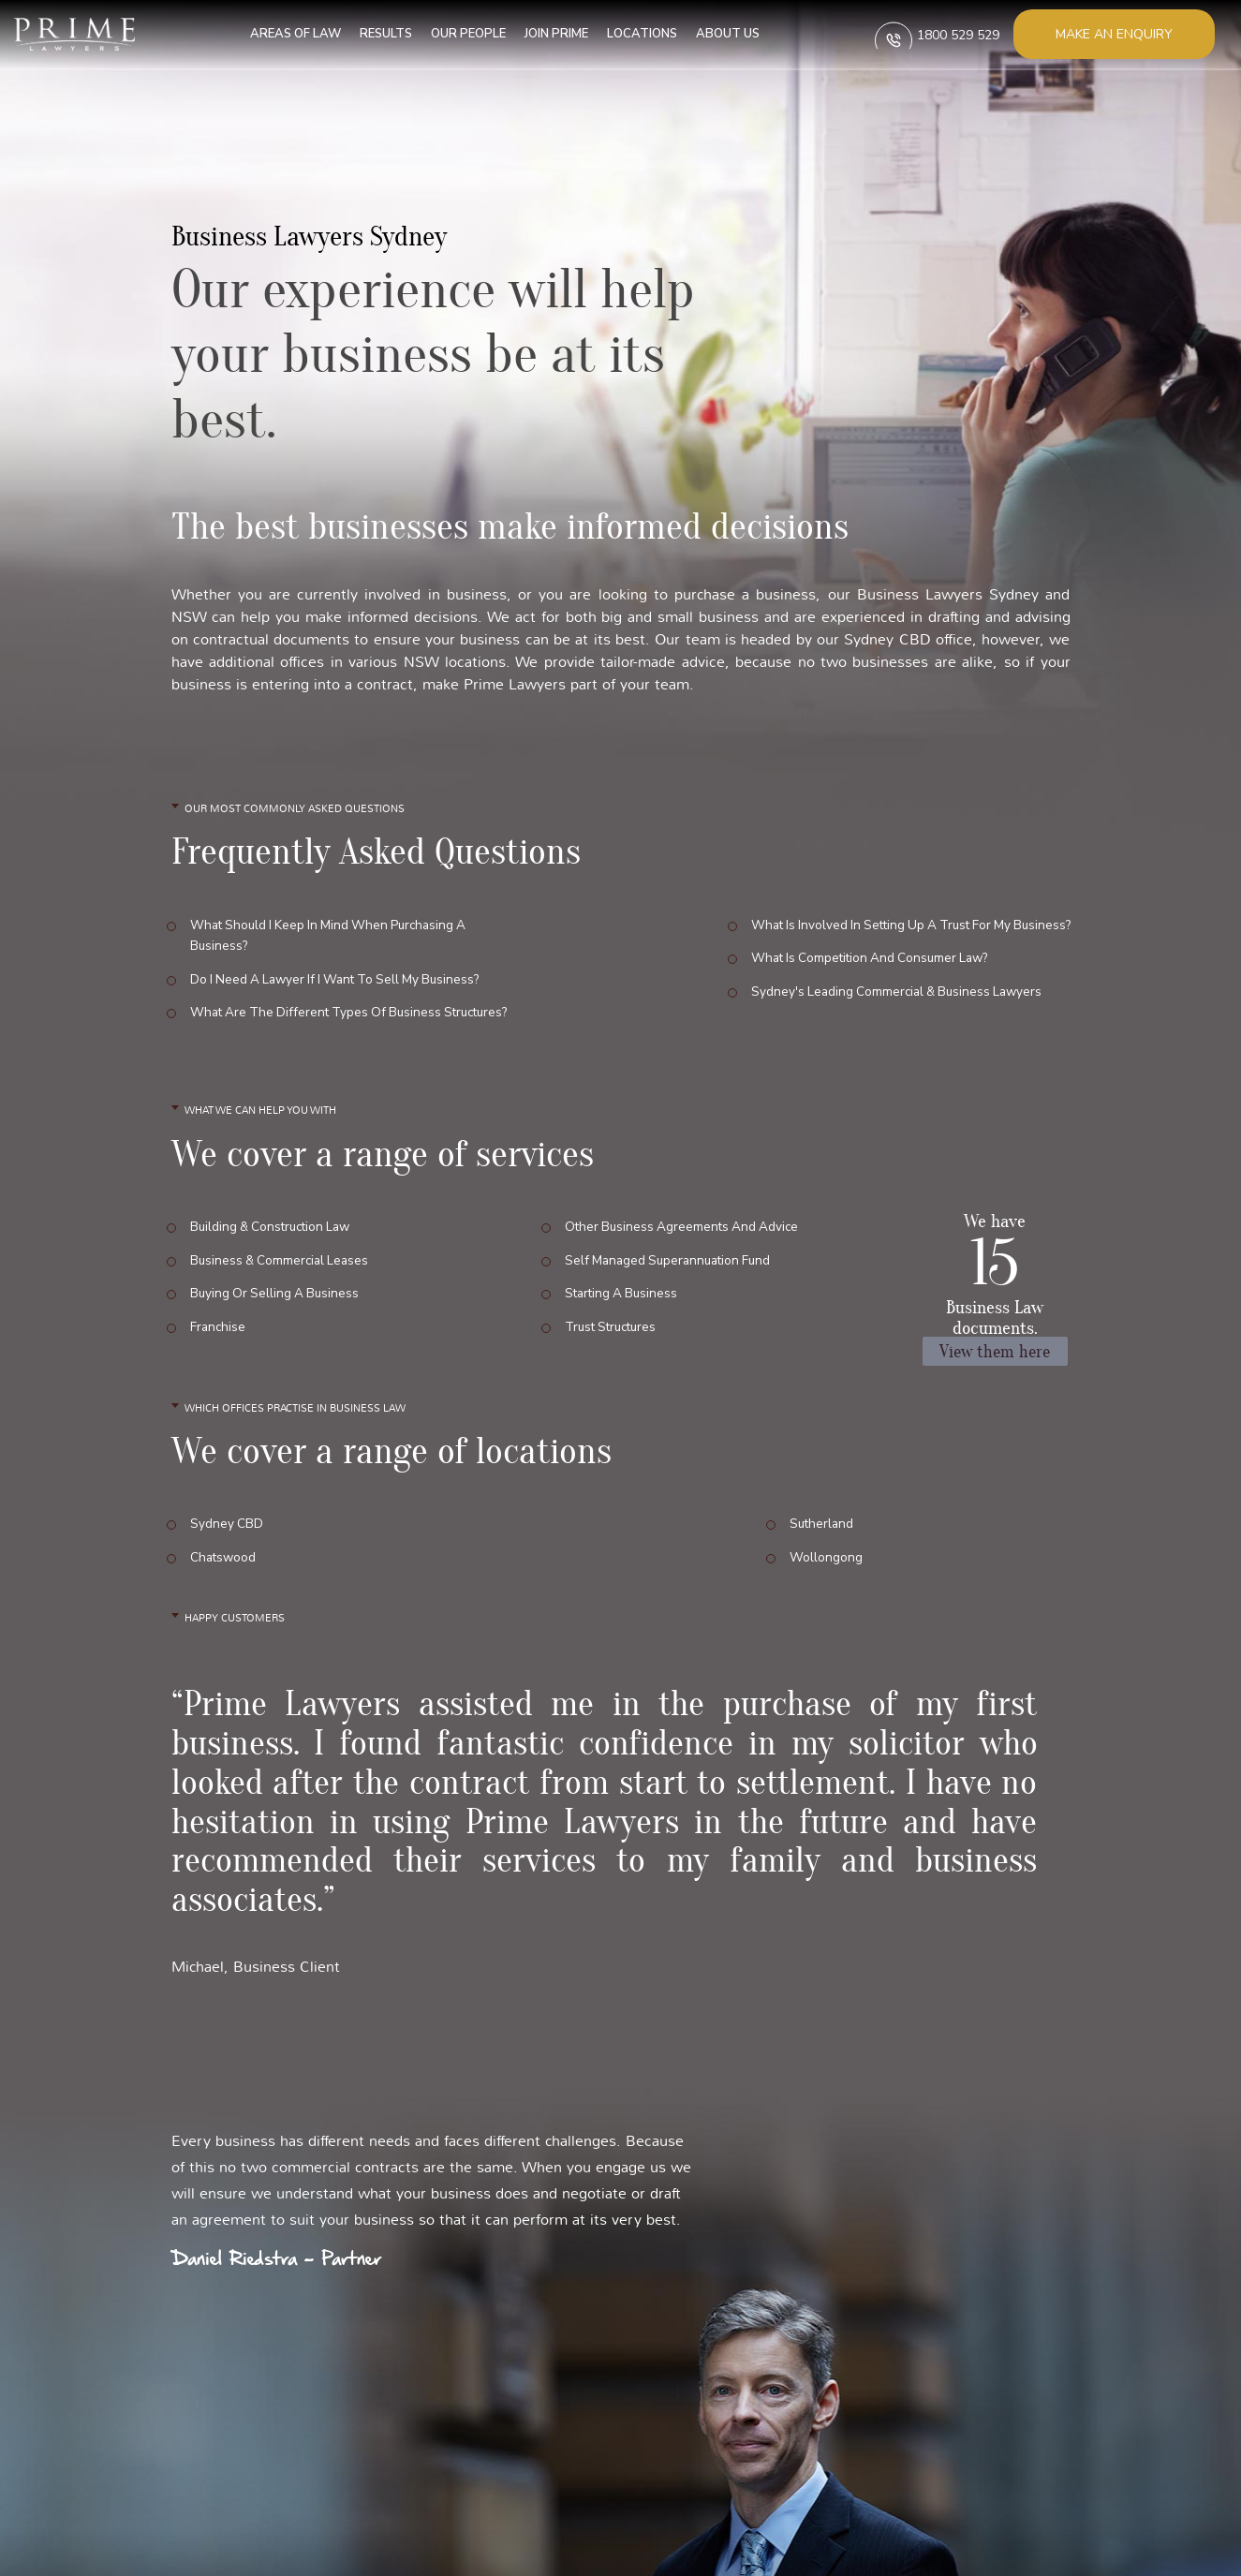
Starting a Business (624, 1280)
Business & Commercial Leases (283, 1254)
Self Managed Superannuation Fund (672, 1254)
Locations (631, 33)
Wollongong (826, 1553)
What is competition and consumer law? (858, 950)
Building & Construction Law (275, 1227)
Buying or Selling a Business (277, 1280)
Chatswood (224, 1553)
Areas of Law (284, 33)
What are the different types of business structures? (320, 1009)
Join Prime (545, 33)
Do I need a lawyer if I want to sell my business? (342, 972)
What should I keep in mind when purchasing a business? (334, 935)
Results (374, 33)
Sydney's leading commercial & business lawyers (885, 976)
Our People (457, 33)
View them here (995, 1353)
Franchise (218, 1306)
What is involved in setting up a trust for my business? (902, 924)
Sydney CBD (227, 1526)
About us (716, 33)
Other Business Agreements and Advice (685, 1227)
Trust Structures (614, 1306)
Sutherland (823, 1526)
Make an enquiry (1114, 34)
